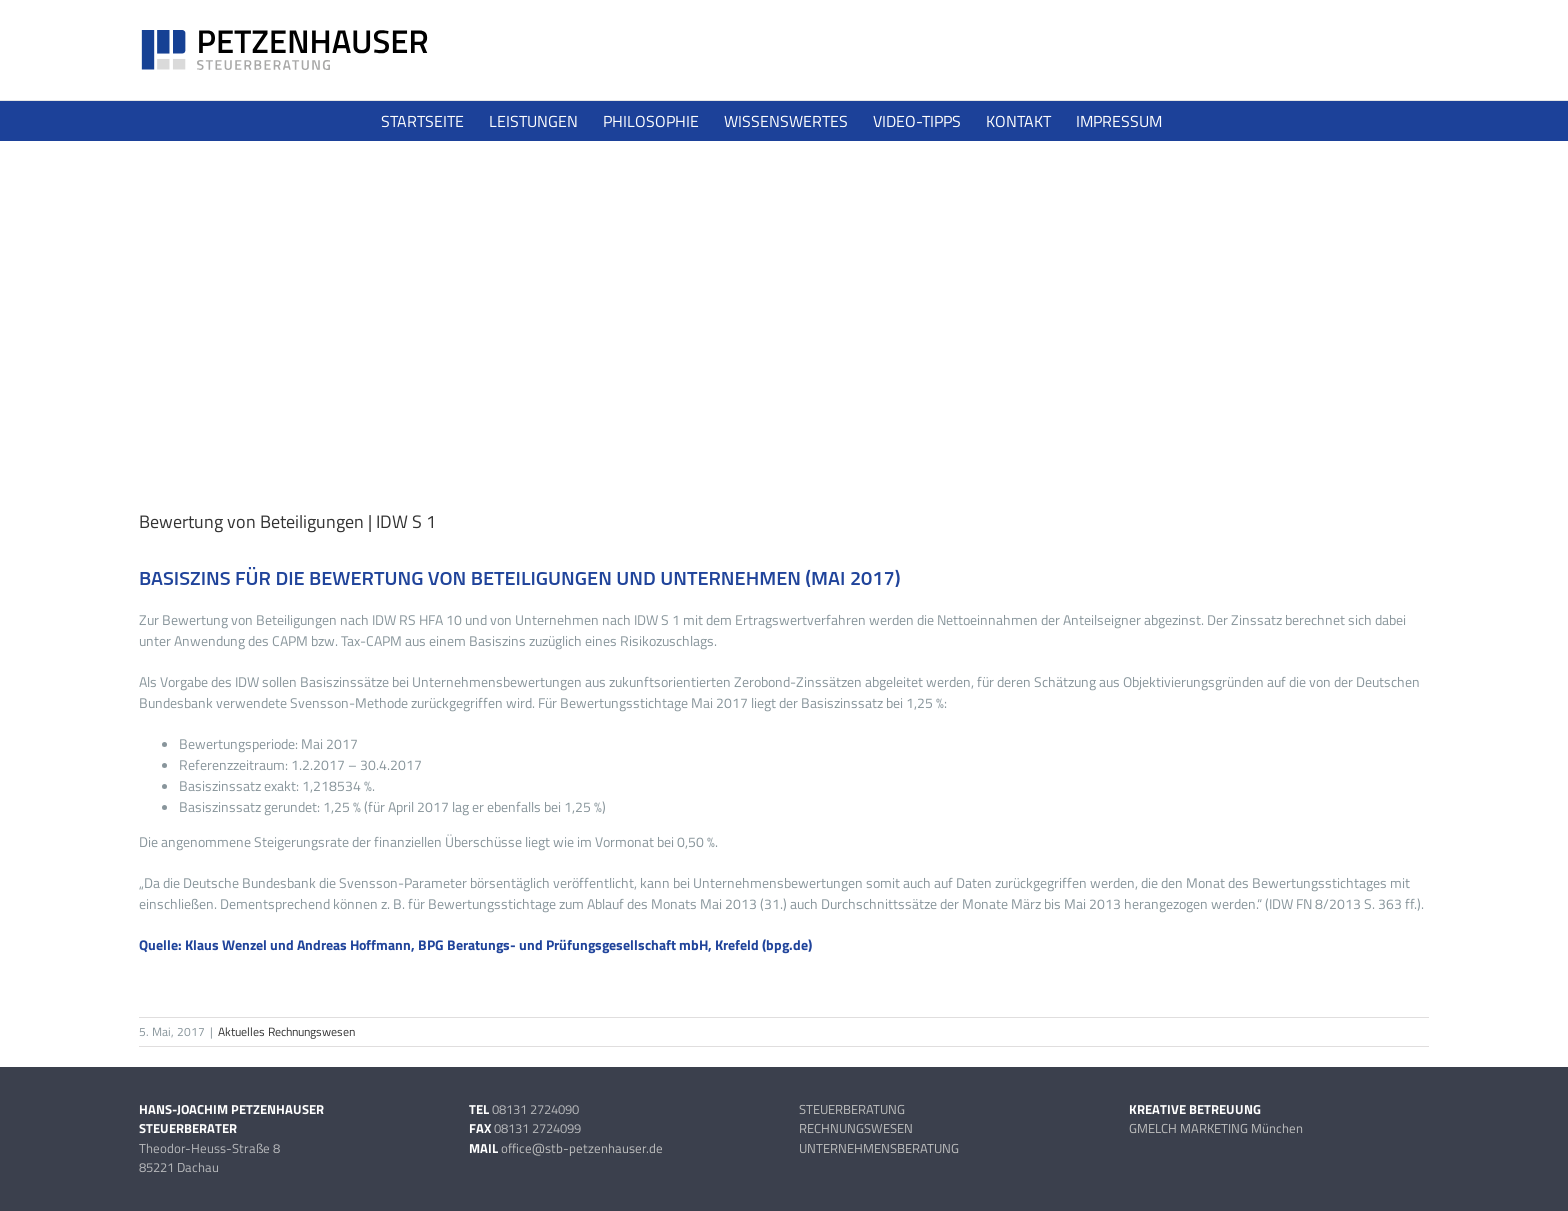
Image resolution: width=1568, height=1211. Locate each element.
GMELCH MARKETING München (1216, 1128)
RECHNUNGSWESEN (856, 1128)
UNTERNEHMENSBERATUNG (879, 1148)
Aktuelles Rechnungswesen (286, 1031)
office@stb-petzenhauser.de (582, 1148)
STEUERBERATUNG (852, 1109)
